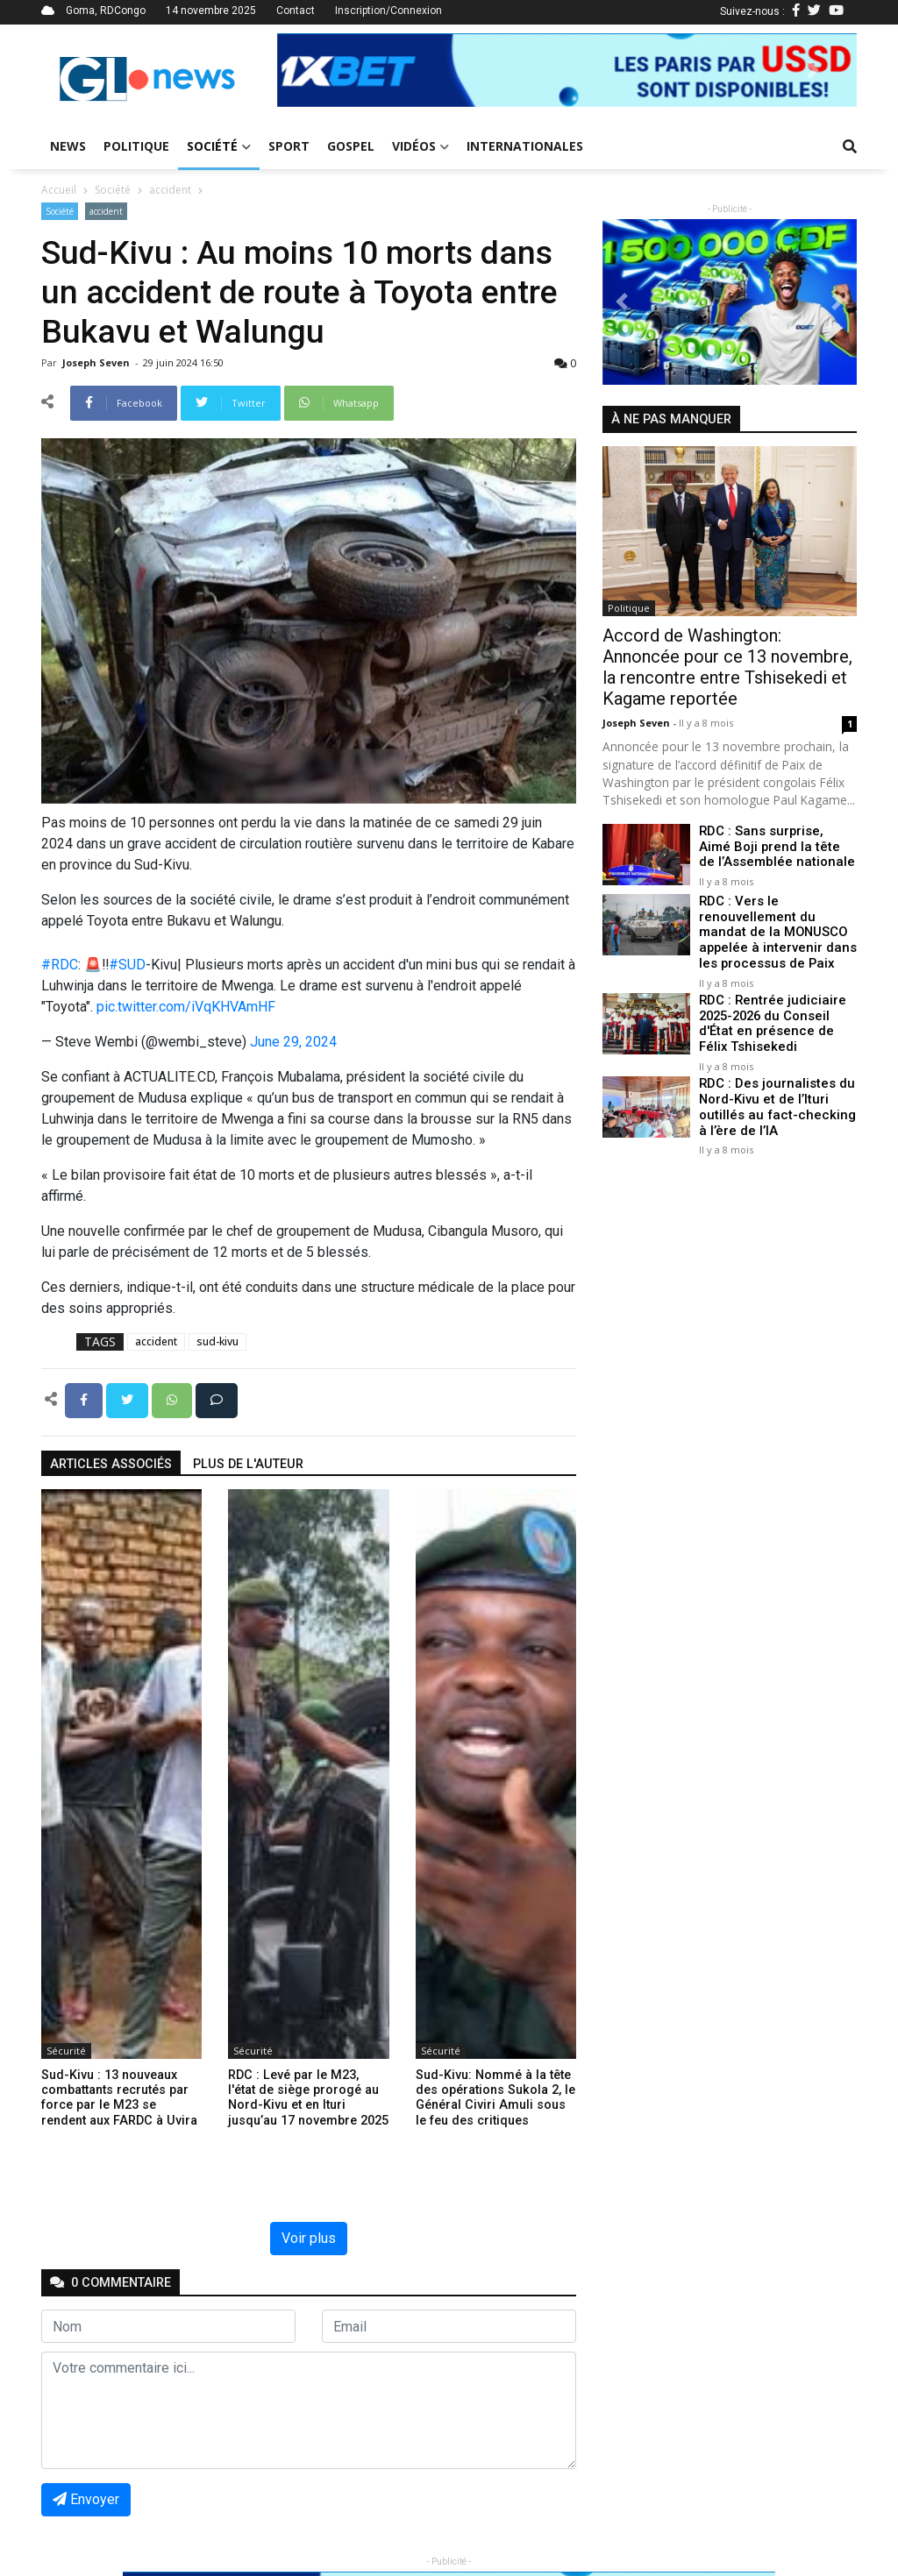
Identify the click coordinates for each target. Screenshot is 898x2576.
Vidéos (420, 146)
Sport (289, 146)
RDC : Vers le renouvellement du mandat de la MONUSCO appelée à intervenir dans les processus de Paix (777, 931)
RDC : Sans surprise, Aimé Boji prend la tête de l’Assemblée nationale (775, 846)
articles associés (111, 1464)
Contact (295, 10)
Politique (136, 146)
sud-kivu (217, 1341)
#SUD (127, 964)
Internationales (525, 146)
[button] (320, 70)
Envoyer (86, 2499)
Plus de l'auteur (248, 1464)
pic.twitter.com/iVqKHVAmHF (185, 1006)
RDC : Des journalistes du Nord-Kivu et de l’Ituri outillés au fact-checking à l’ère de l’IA (776, 1102)
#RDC (59, 964)
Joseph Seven (97, 362)
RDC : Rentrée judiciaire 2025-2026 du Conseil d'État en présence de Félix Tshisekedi (777, 1020)
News (68, 146)
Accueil (58, 189)
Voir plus (309, 2238)
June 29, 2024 (293, 1041)
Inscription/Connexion (388, 10)
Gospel (350, 146)
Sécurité (66, 2050)
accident (170, 189)
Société (219, 146)
